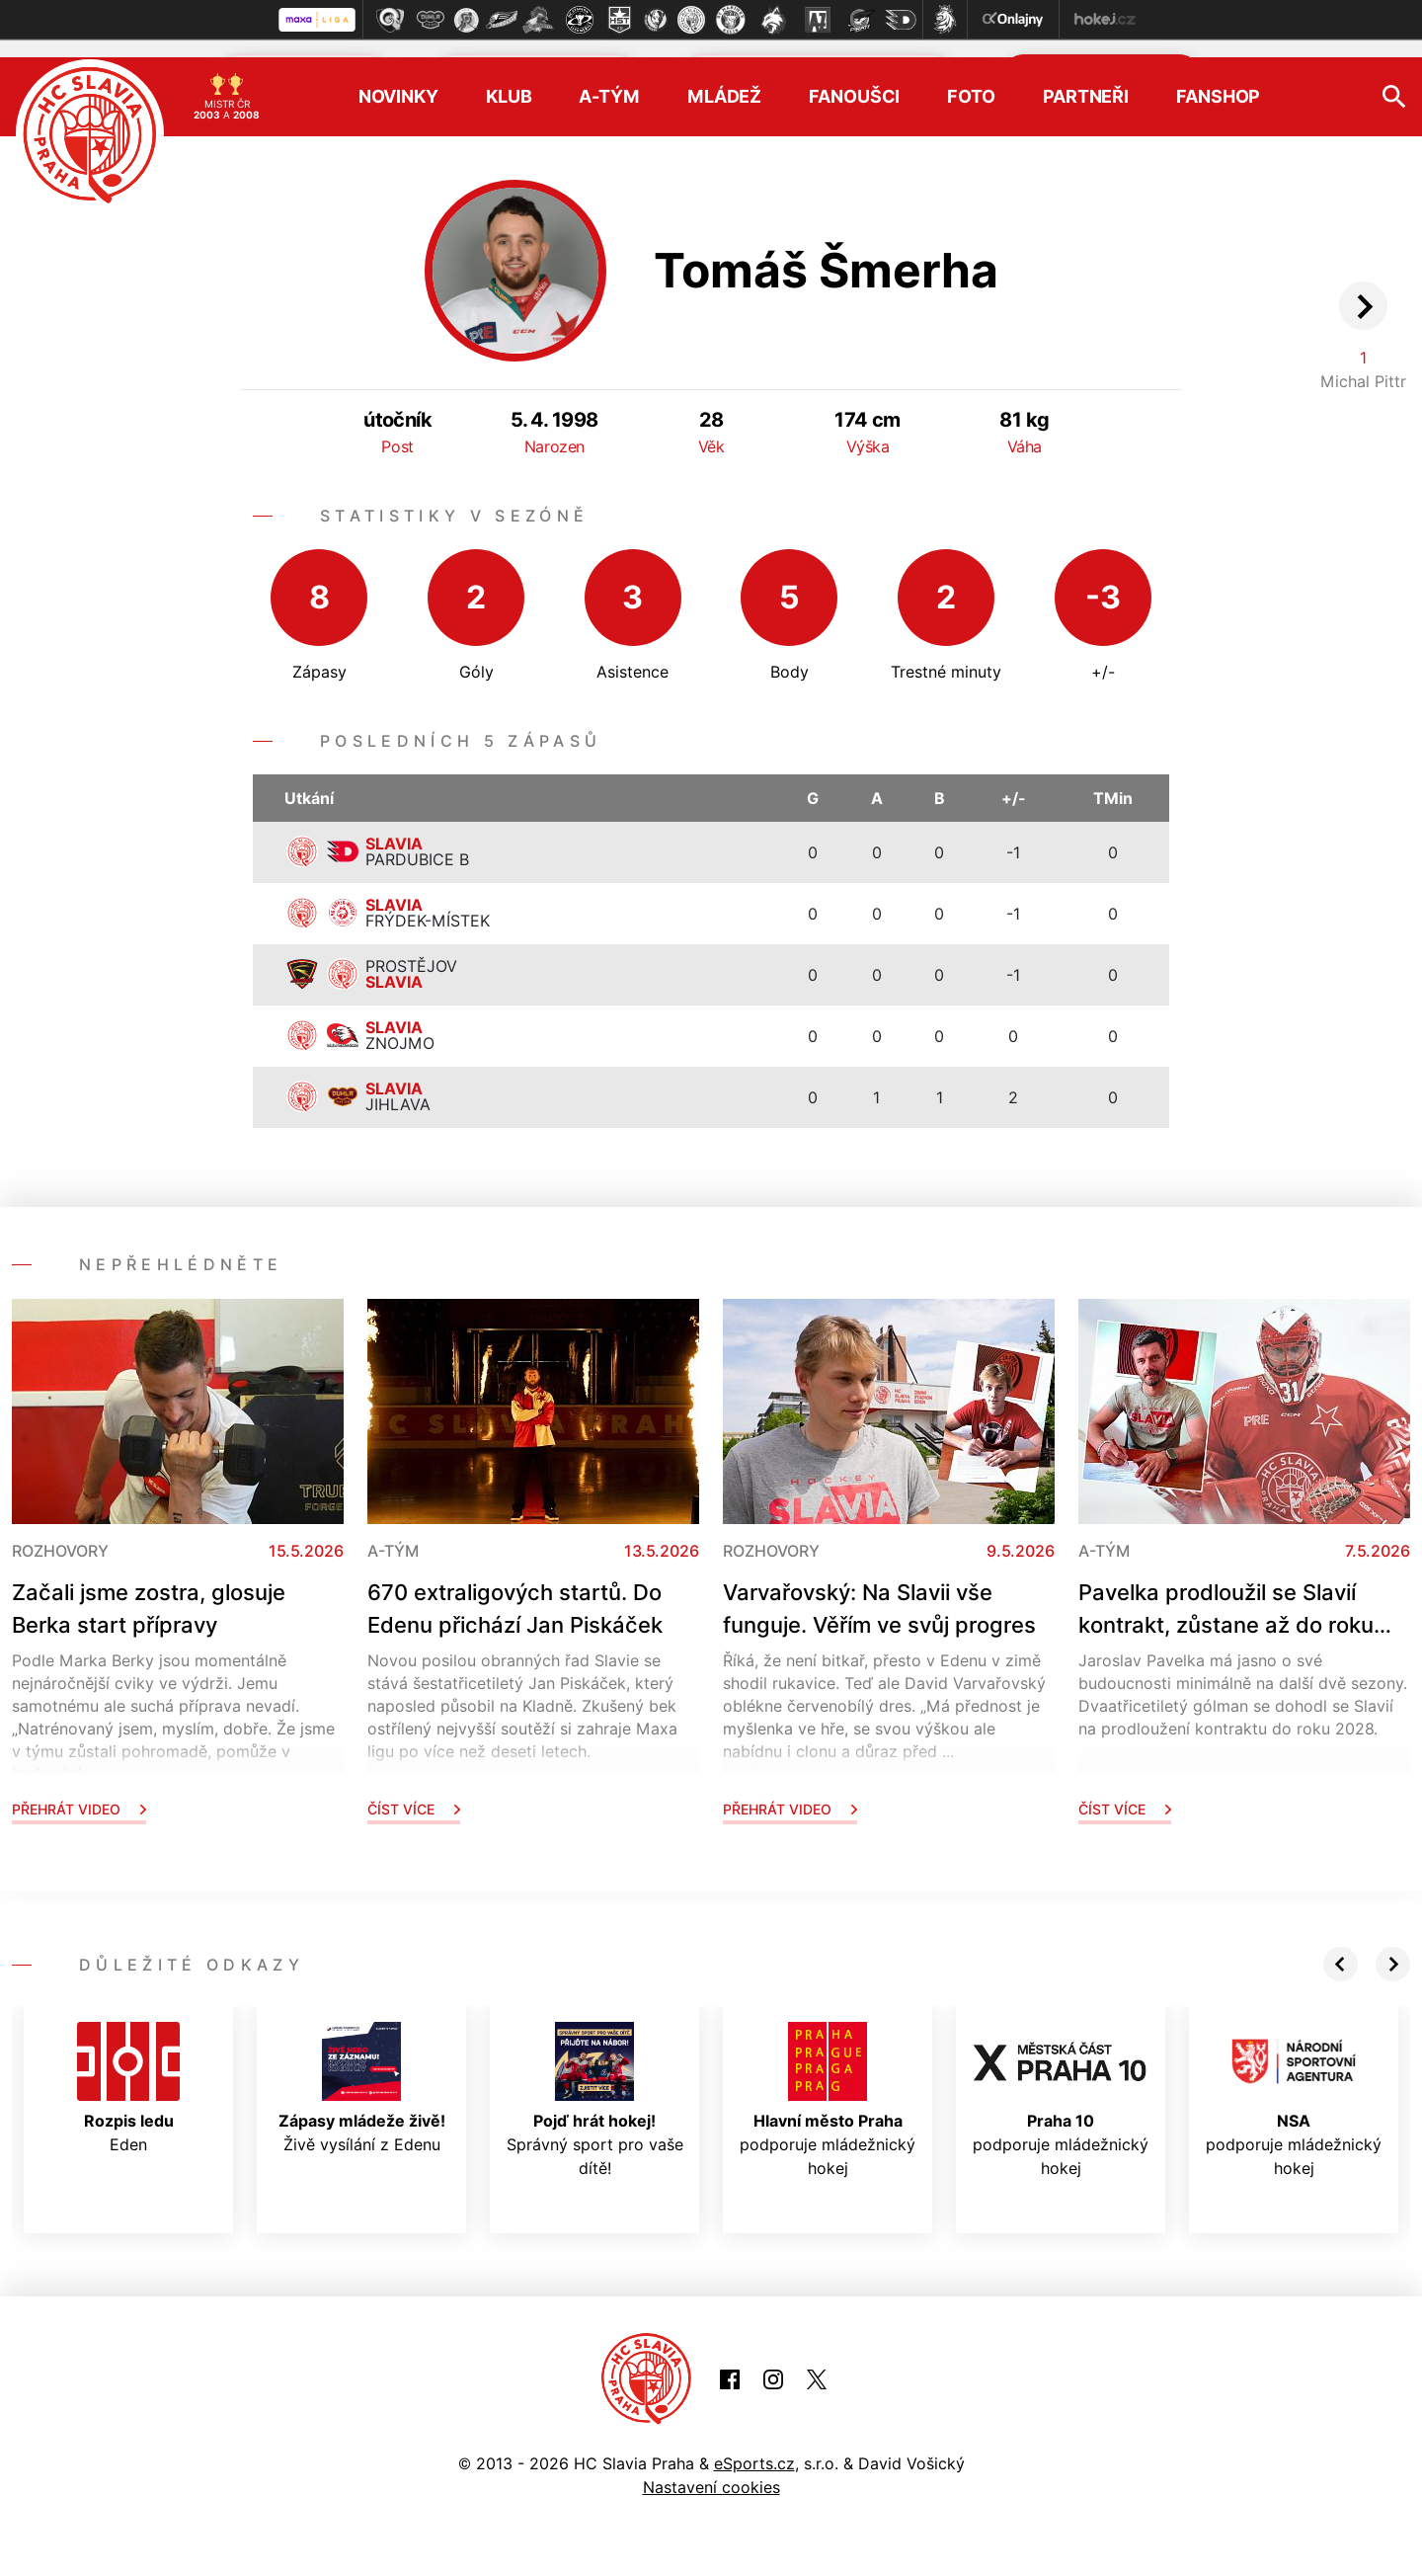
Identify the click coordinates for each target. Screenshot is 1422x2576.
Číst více (413, 1791)
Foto (971, 79)
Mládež (724, 79)
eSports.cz (754, 2445)
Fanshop (1218, 79)
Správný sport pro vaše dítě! (595, 2082)
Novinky (398, 79)
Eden (128, 2070)
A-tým (609, 79)
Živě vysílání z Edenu (361, 2070)
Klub (509, 79)
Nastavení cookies (711, 2469)
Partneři (1086, 79)
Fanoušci (854, 79)
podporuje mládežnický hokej (827, 2082)
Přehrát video (79, 1791)
